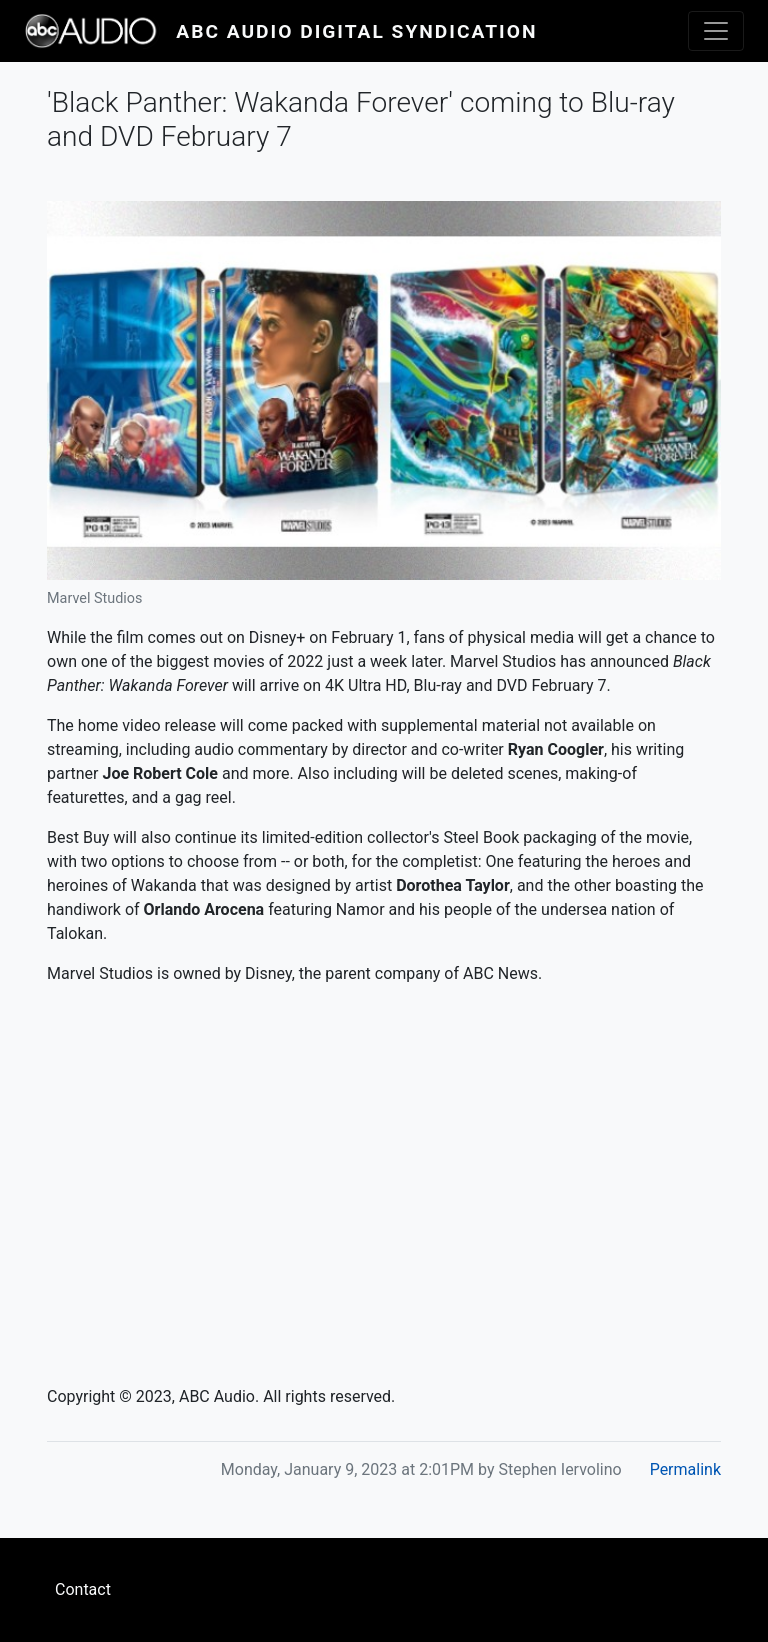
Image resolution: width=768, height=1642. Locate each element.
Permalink (685, 1469)
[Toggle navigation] (716, 31)
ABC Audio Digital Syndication (356, 31)
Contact (83, 1589)
